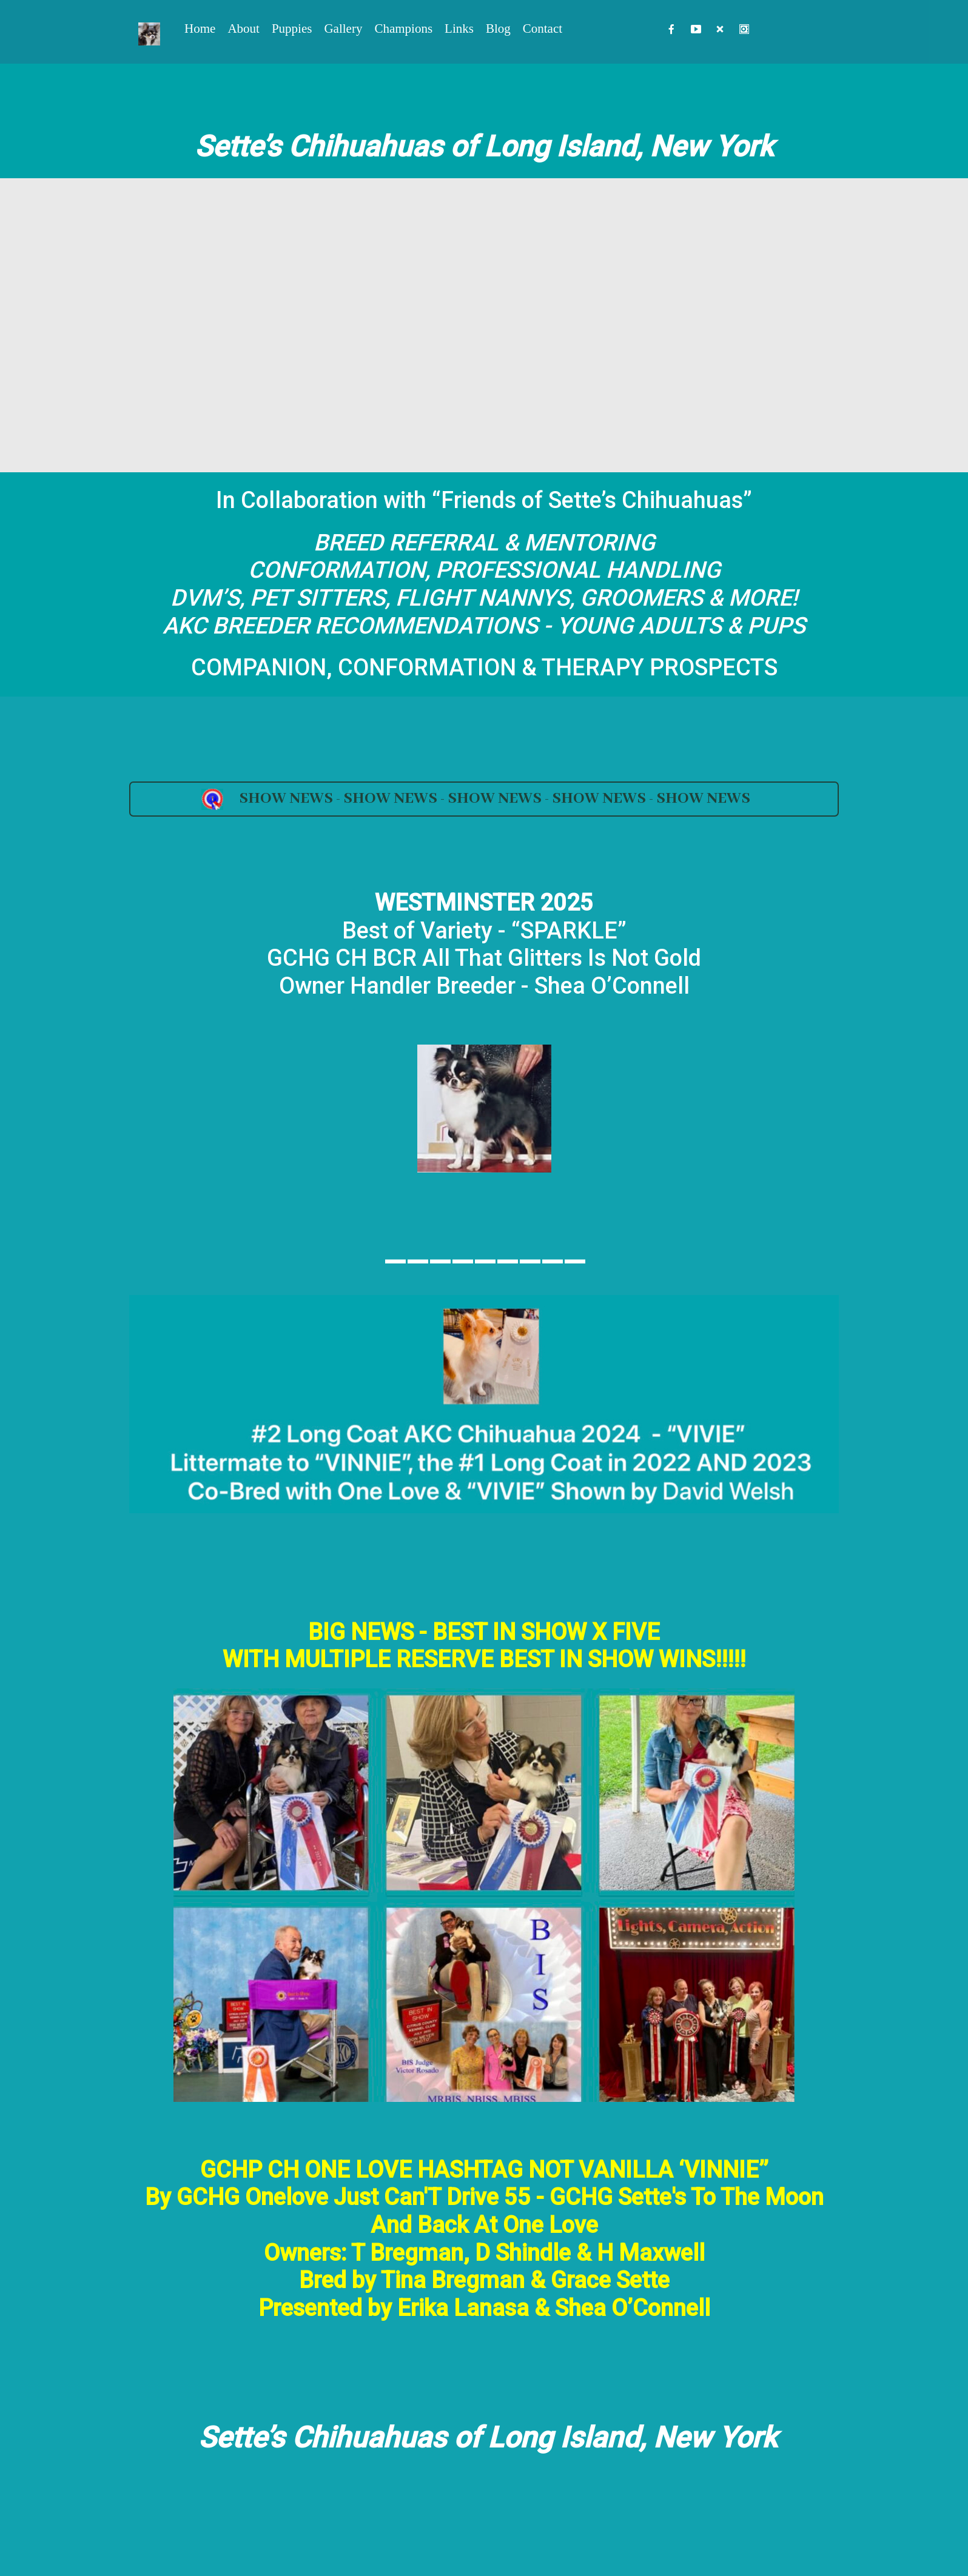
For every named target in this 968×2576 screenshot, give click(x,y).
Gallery (343, 28)
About (243, 28)
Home (199, 28)
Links (459, 28)
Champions (403, 28)
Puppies (292, 28)
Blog (498, 28)
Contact (542, 28)
